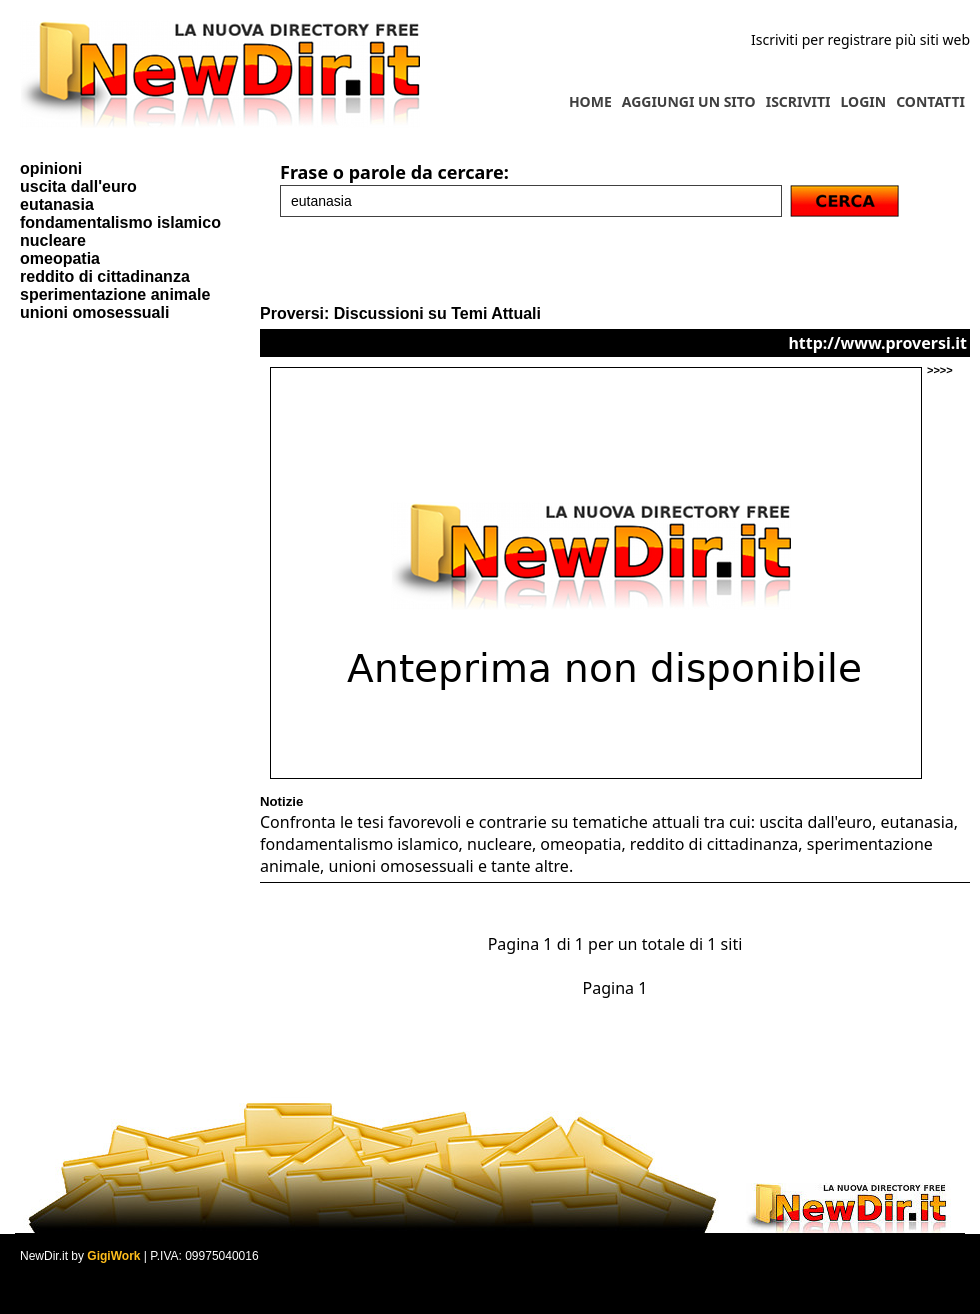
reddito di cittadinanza (105, 276)
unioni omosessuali (94, 312)
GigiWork (113, 1256)
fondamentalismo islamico (120, 222)
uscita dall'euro (78, 186)
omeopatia (60, 258)
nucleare (53, 240)
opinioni (51, 168)
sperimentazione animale (115, 294)
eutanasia (57, 204)
